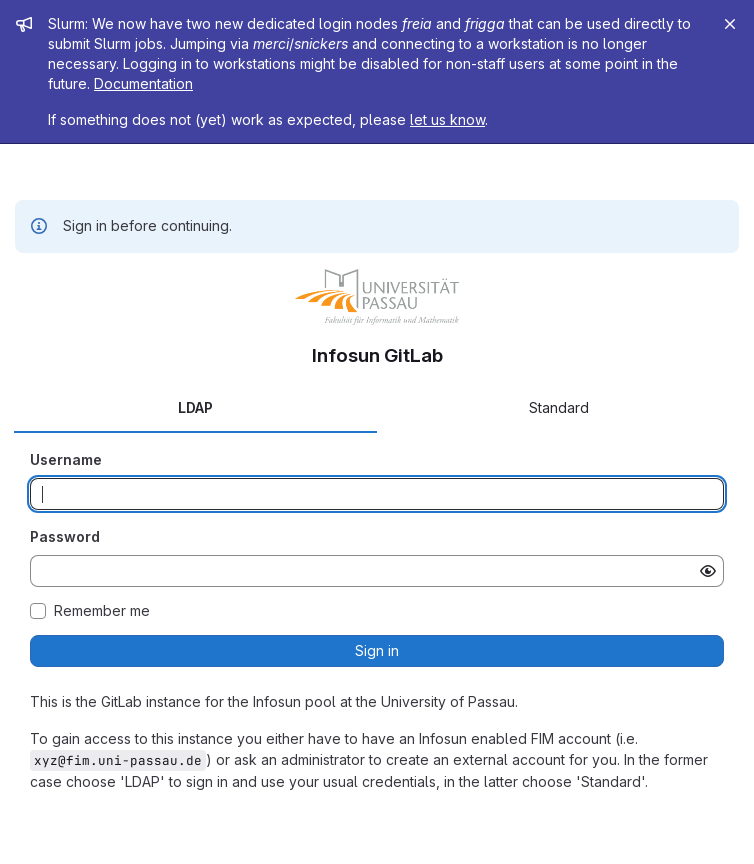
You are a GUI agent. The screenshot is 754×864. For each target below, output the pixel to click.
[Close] (730, 24)
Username (66, 459)
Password (65, 536)
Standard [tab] (559, 407)
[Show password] (708, 571)
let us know (447, 119)
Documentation (143, 83)
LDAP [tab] (195, 407)
